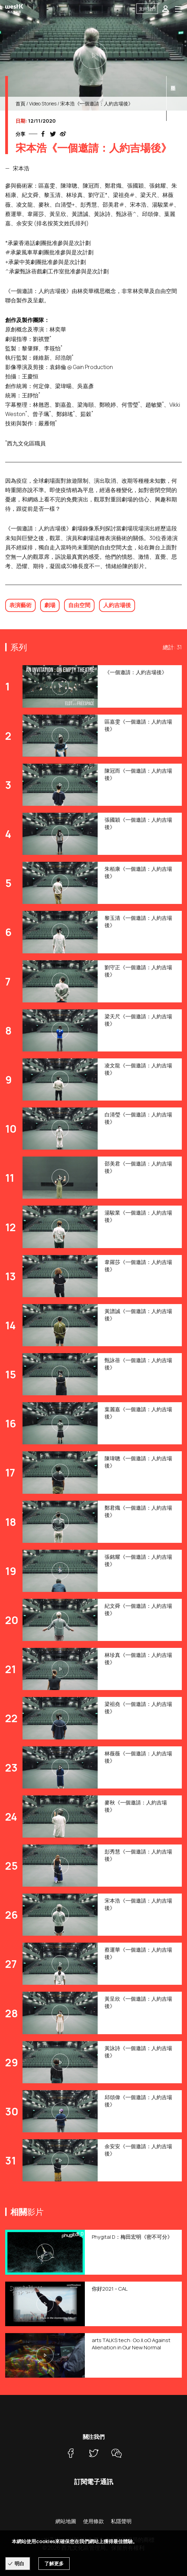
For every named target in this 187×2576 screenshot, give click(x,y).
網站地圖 (65, 2521)
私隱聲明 (121, 2521)
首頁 (20, 103)
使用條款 (93, 2521)
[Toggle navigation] (178, 8)
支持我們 (147, 9)
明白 (19, 2563)
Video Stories (42, 103)
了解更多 (54, 2563)
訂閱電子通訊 (93, 2481)
